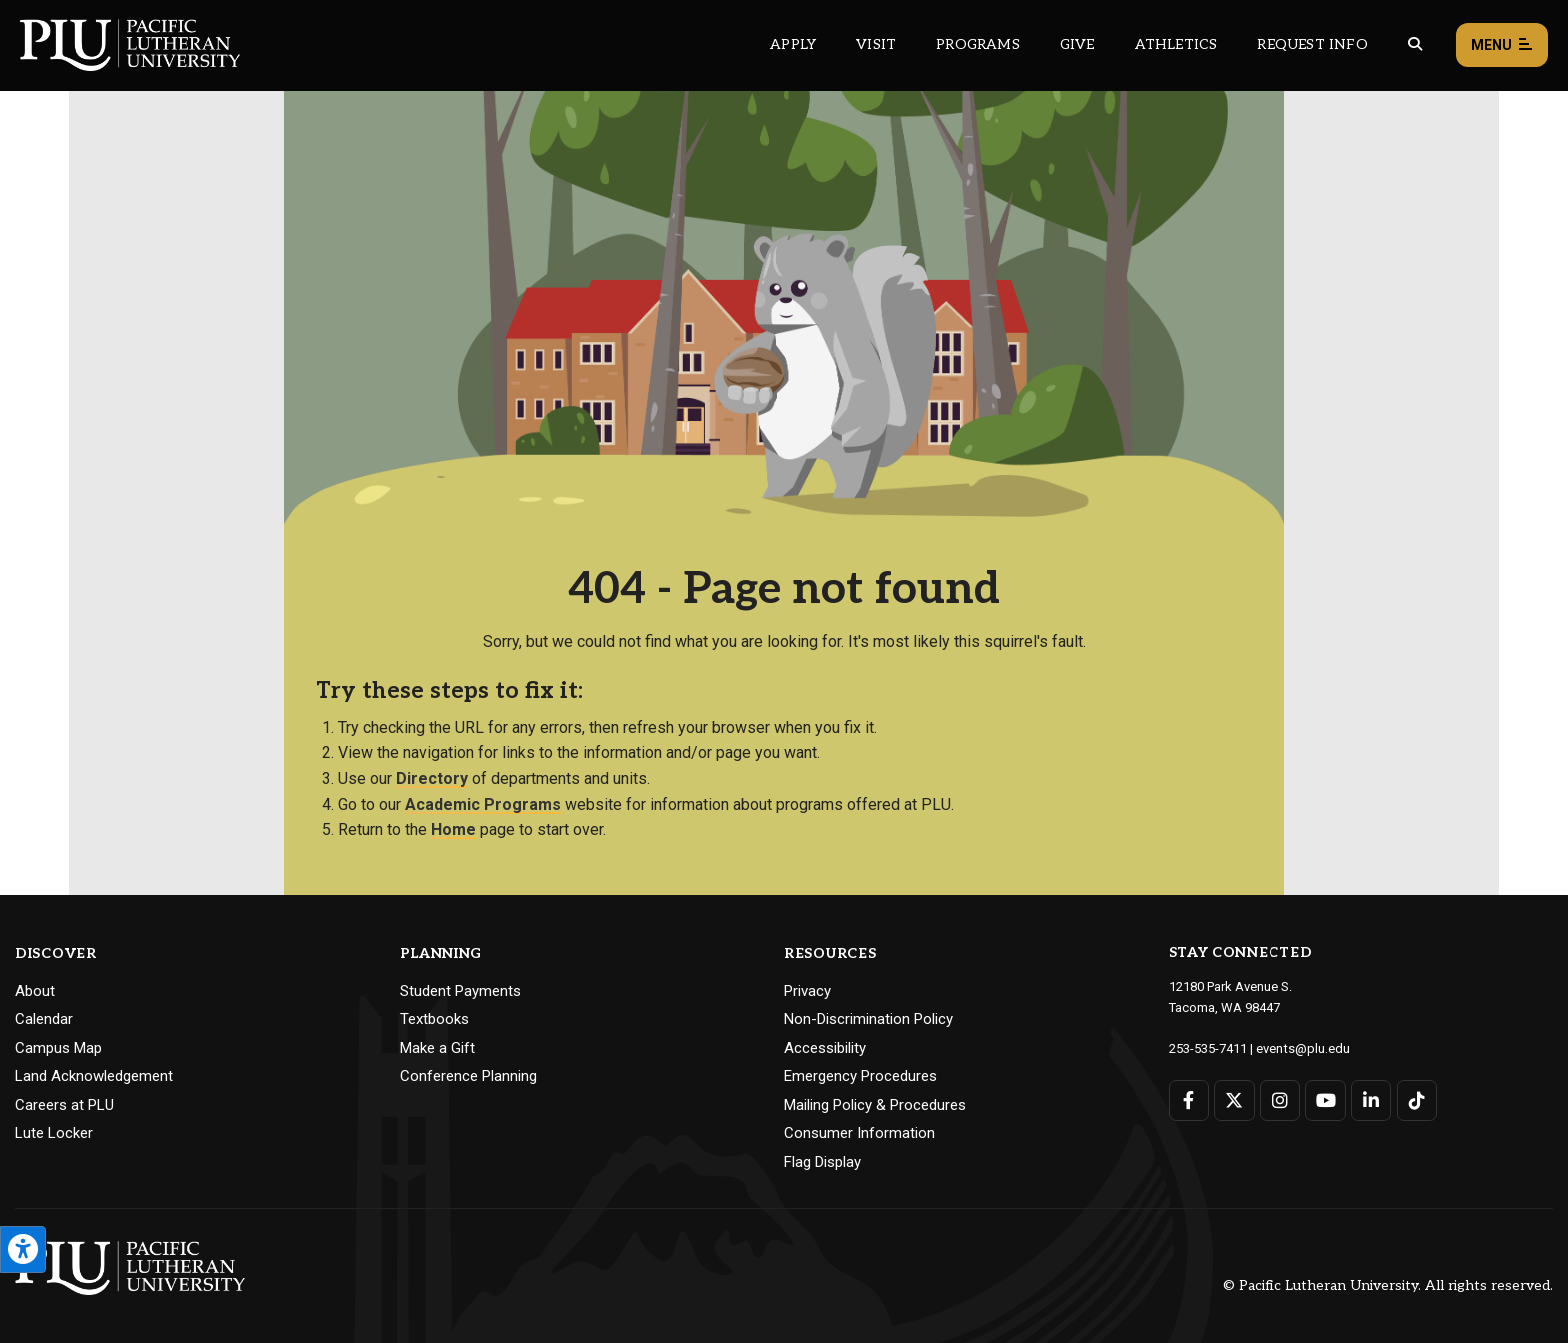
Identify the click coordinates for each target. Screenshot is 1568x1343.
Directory (432, 778)
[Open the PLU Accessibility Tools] (23, 1249)
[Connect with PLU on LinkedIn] (1371, 1100)
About (35, 991)
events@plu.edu (1302, 1048)
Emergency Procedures (860, 1076)
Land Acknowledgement (94, 1076)
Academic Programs (483, 804)
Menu (1502, 45)
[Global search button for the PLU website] (1415, 44)
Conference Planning (468, 1076)
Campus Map (58, 1048)
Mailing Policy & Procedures (875, 1105)
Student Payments (460, 991)
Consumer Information (859, 1133)
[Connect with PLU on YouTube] (1325, 1100)
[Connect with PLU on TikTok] (1416, 1100)
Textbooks (434, 1019)
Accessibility (825, 1048)
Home (453, 829)
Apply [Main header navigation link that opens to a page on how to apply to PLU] (793, 44)
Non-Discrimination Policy (868, 1019)
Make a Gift (437, 1048)
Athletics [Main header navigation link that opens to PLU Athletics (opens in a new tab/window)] (1176, 44)
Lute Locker (54, 1133)
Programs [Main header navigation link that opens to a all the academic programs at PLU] (978, 44)
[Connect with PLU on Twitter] (1234, 1100)
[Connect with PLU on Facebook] (1189, 1100)
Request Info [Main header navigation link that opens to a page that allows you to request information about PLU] (1312, 44)
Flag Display (822, 1162)
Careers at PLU (64, 1105)
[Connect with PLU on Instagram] (1280, 1100)
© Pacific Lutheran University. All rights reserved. (1388, 1285)
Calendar (44, 1019)
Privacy (807, 991)
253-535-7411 (1208, 1048)
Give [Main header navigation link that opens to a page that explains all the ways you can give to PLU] (1077, 44)
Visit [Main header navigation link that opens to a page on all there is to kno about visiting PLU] (876, 44)
